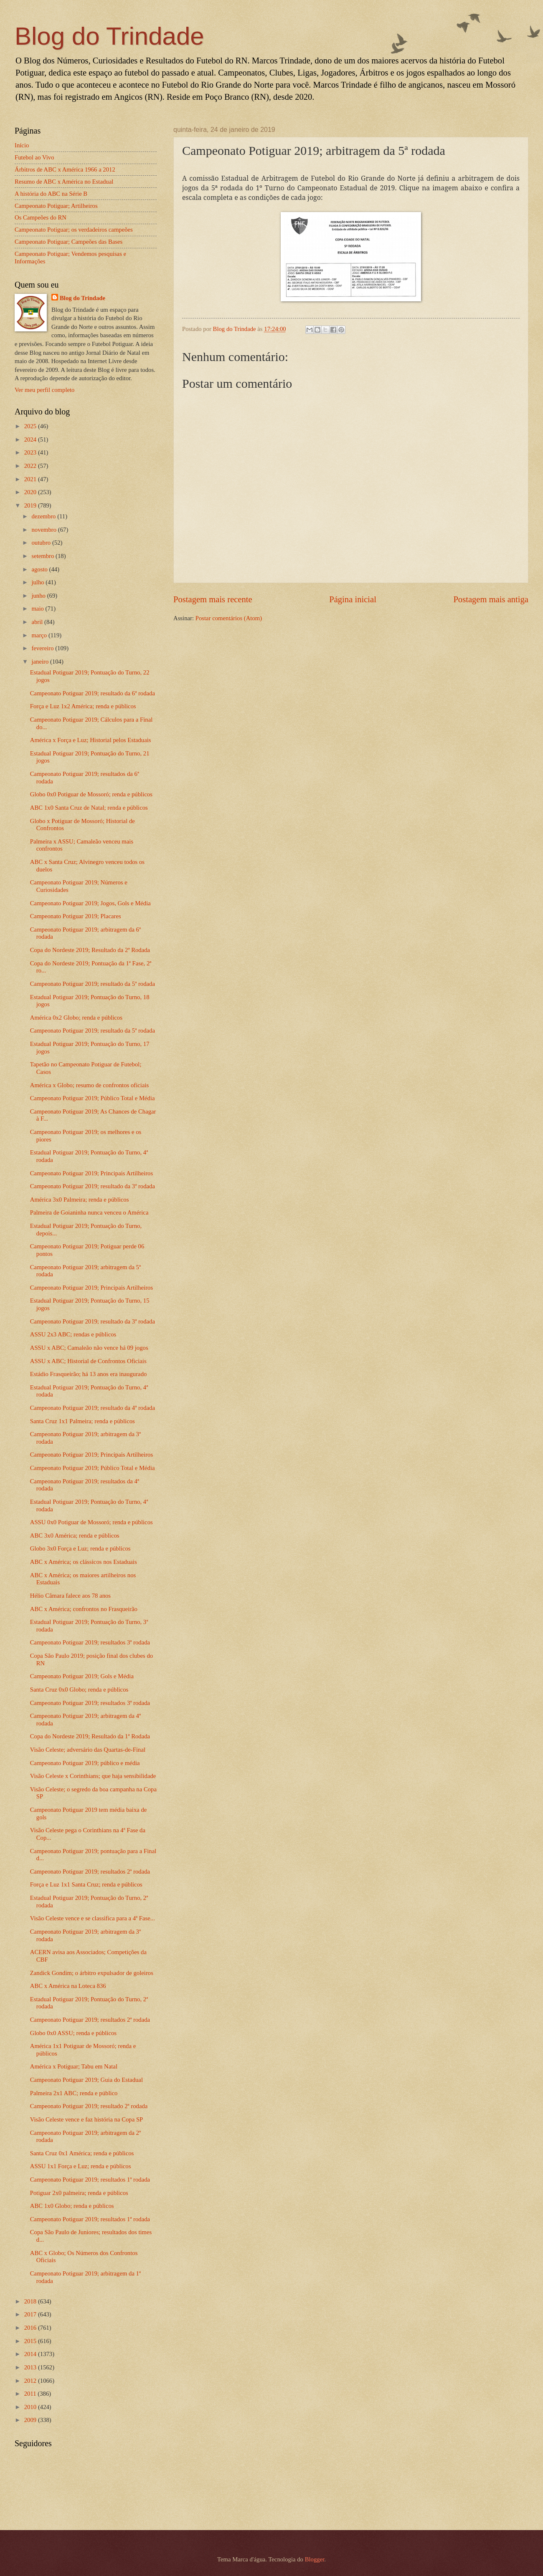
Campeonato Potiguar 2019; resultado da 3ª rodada (92, 1186)
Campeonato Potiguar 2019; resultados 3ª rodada (90, 1642)
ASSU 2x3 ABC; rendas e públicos (73, 1334)
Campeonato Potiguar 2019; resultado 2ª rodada (89, 2106)
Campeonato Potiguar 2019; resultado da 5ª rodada (92, 983)
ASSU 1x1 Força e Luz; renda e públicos (80, 2166)
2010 (31, 2407)
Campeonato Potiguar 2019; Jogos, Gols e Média (90, 903)
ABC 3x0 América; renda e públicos (74, 1535)
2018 (31, 2301)
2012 (31, 2380)
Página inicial (352, 599)
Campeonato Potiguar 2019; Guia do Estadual (86, 2079)
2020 (31, 492)
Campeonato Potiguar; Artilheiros (56, 205)
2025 (31, 426)
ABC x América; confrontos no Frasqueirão (83, 1609)
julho (38, 582)
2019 (31, 505)
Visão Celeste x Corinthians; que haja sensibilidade (93, 1776)
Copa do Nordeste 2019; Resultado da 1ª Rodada (90, 1736)
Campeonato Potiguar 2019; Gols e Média (82, 1676)
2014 (31, 2354)
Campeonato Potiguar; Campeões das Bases (68, 241)
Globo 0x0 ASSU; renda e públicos (73, 2033)
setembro (43, 556)
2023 (31, 452)
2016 (31, 2327)
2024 (31, 439)
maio (38, 608)
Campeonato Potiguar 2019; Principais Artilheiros (91, 1173)
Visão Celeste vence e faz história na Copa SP (86, 2119)
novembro (44, 529)
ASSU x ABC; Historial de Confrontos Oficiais (88, 1361)
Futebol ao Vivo (34, 157)
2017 (31, 2314)
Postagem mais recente (212, 599)
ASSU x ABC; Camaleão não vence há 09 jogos (89, 1347)
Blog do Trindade (109, 36)
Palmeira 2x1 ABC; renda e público (74, 2093)
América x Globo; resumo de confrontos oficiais (89, 1085)
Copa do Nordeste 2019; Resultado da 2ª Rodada (90, 950)
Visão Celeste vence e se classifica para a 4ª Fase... (92, 1918)
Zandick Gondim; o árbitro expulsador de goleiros (91, 1973)
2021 (31, 479)
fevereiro (43, 648)
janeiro (40, 661)
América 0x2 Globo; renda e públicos (76, 1017)
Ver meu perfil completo (44, 389)
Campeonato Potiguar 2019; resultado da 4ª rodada (92, 1407)
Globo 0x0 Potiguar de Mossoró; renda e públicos (91, 794)
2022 (31, 465)
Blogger (315, 2559)
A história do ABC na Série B (51, 193)
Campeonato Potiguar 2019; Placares (75, 916)
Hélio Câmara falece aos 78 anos (70, 1595)
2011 (31, 2393)
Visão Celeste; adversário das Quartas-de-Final (87, 1749)
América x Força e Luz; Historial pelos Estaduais (90, 740)
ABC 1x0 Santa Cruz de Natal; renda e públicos (89, 807)
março (39, 635)
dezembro (44, 516)
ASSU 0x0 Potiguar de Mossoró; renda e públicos (91, 1522)
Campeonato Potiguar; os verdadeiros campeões (74, 229)
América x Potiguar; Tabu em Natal (73, 2066)
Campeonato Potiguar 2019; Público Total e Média (92, 1098)
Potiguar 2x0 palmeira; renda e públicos (79, 2193)
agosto (40, 569)
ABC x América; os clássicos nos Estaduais (83, 1561)
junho (39, 595)
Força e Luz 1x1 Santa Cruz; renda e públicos (86, 1884)
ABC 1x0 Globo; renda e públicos (72, 2205)
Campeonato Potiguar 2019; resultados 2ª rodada (90, 1871)
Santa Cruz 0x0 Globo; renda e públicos (79, 1689)
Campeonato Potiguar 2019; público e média (85, 1763)
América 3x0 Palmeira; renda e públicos (79, 1199)
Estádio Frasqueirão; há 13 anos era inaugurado (88, 1374)
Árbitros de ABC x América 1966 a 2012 (65, 169)
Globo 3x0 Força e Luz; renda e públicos (80, 1548)
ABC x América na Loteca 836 (68, 1986)
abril (37, 622)
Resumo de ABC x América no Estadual (64, 181)
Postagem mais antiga (490, 599)
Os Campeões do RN (40, 217)
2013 (31, 2367)
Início (22, 145)
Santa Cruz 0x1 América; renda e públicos (82, 2153)
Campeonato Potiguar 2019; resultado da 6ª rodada (92, 693)
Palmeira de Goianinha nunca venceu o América (89, 1212)
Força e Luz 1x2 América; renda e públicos (83, 706)
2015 (31, 2341)
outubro (41, 542)
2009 (31, 2420)
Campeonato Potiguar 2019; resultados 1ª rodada (90, 2179)
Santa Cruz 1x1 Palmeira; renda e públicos (82, 1421)
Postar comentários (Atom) (228, 618)
